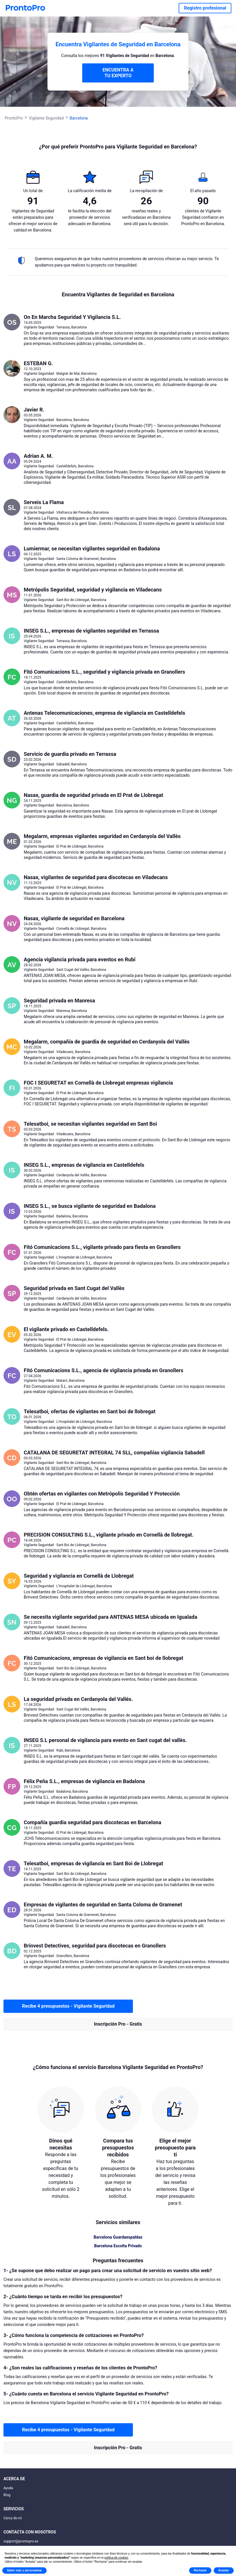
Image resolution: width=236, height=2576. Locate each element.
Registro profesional (205, 8)
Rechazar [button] (200, 2570)
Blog (6, 2495)
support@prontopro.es (20, 2541)
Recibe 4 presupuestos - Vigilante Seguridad (68, 2006)
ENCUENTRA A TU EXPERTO (118, 72)
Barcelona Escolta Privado (118, 2246)
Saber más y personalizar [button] (24, 2570)
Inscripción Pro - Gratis (118, 2024)
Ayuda (8, 2488)
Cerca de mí (12, 2518)
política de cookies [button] (116, 2557)
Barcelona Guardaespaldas (118, 2237)
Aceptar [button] (223, 2570)
